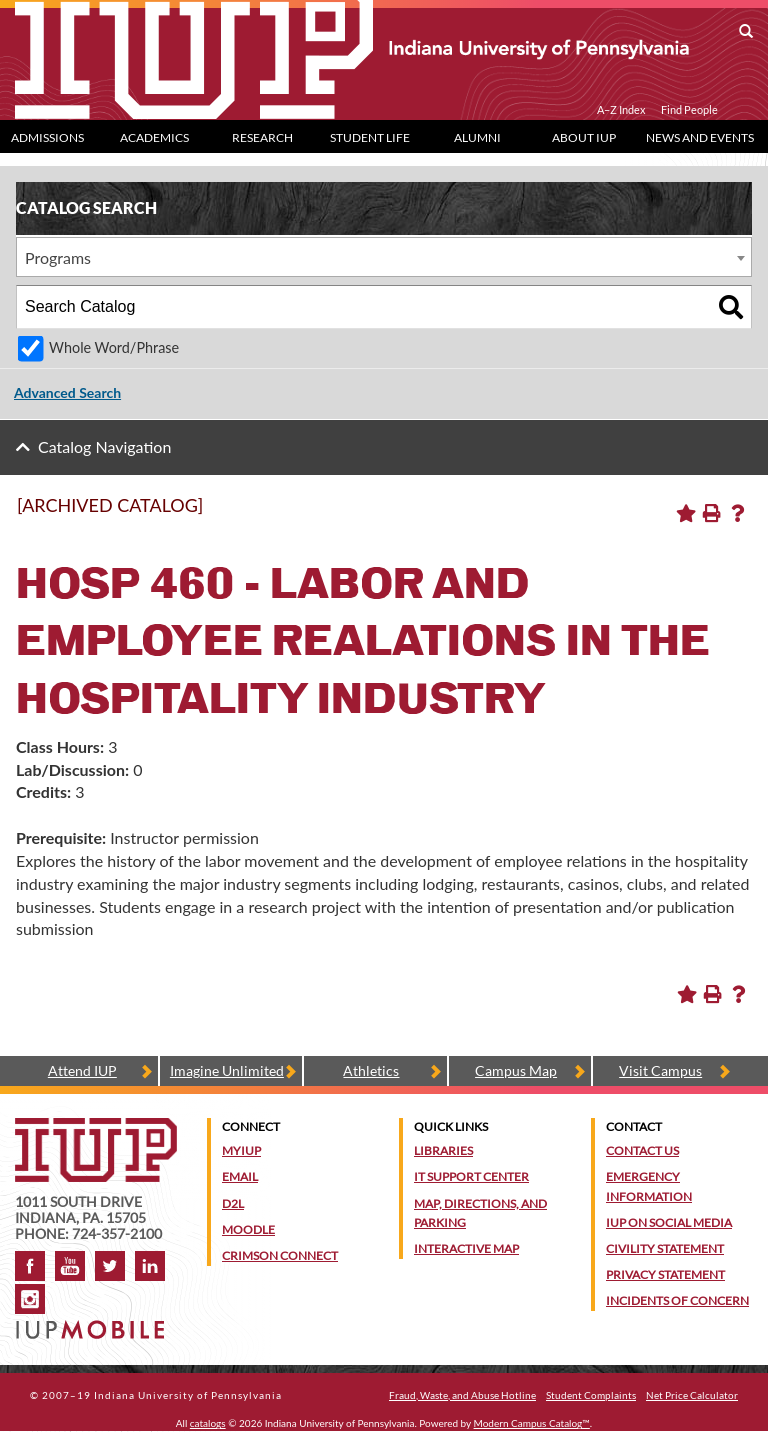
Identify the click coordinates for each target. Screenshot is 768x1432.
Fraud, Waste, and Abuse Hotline (462, 1395)
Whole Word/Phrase (114, 347)
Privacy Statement (665, 1274)
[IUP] (352, 48)
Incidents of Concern (677, 1300)
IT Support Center (471, 1176)
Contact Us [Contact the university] (642, 1150)
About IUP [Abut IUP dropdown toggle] (584, 137)
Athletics (371, 1070)
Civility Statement (665, 1248)
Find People (689, 110)
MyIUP (241, 1150)
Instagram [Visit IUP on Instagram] (30, 1299)
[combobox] (384, 257)
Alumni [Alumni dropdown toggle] (477, 137)
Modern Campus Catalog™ (532, 1423)
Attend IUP (82, 1070)
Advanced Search (67, 392)
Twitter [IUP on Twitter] (110, 1266)
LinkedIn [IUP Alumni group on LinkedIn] (150, 1266)
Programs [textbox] (58, 257)
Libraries (443, 1150)
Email (240, 1176)
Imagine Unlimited (227, 1070)
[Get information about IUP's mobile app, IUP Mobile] (92, 1323)
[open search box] (746, 32)
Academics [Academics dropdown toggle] (154, 137)
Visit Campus (660, 1070)
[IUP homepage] (96, 1127)
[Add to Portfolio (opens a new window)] (686, 513)
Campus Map (516, 1070)
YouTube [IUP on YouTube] (70, 1266)
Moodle (248, 1229)
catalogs (208, 1423)
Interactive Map (466, 1248)
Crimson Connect (280, 1255)
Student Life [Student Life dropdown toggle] (370, 137)
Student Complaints (591, 1395)
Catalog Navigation (104, 446)
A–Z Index (621, 110)
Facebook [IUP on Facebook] (30, 1266)
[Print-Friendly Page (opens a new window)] (712, 513)
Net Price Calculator (692, 1395)
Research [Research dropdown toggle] (262, 137)
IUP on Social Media (669, 1222)
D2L (233, 1203)
